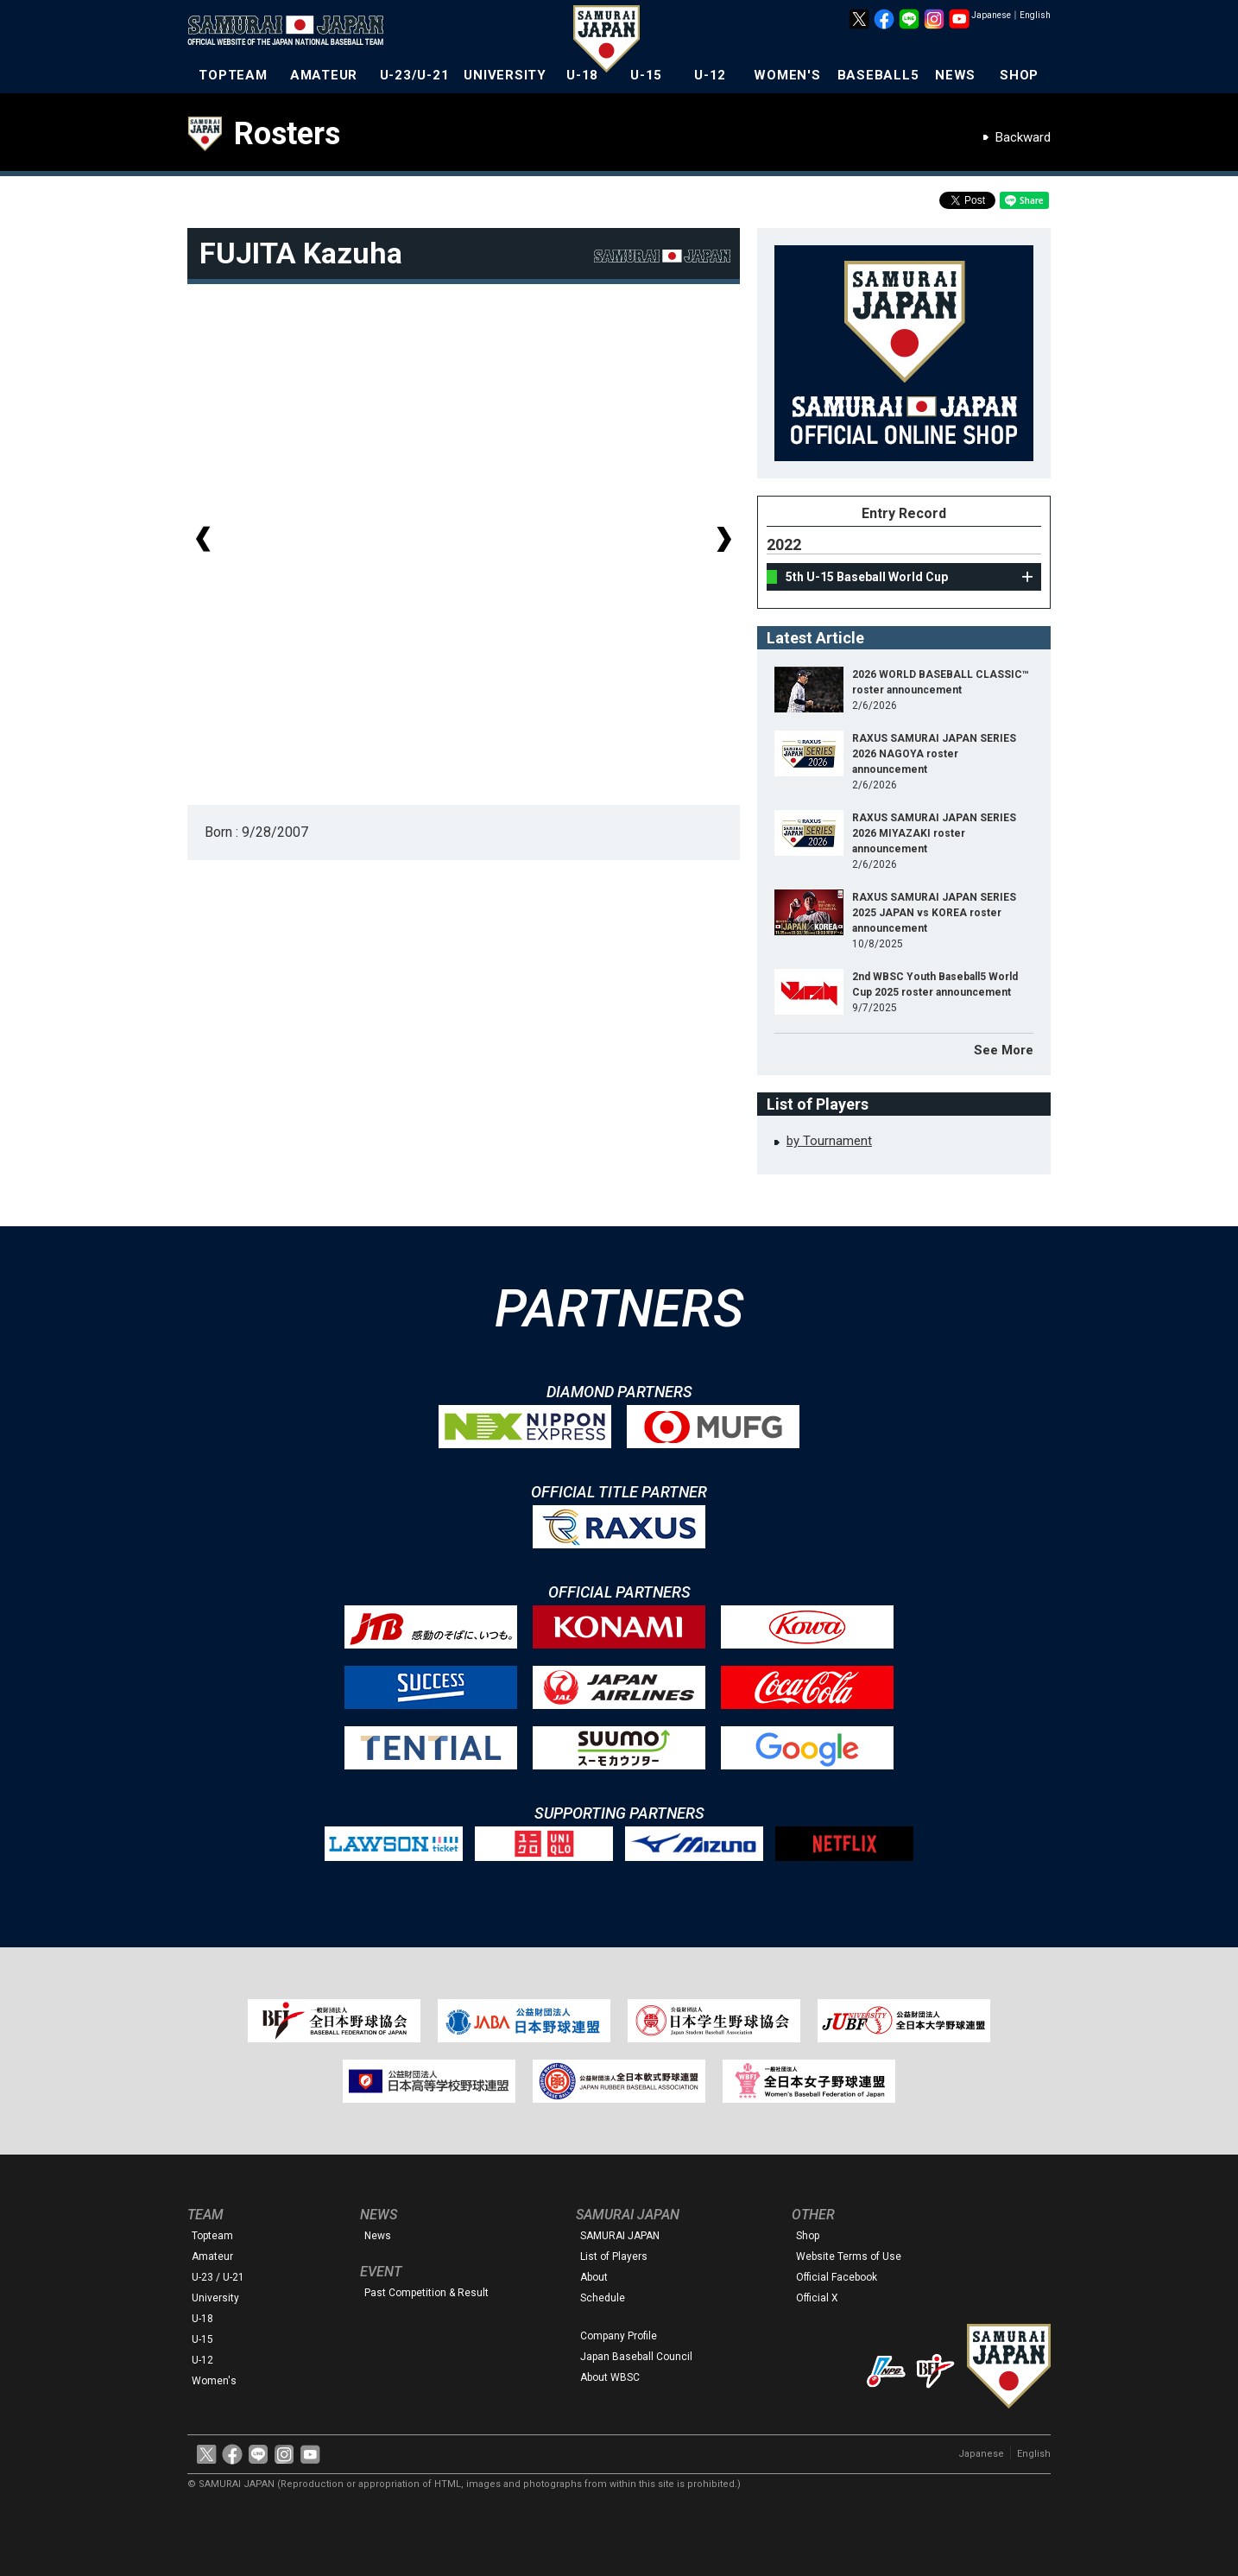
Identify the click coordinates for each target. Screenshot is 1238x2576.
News (377, 2236)
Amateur (212, 2256)
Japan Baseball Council (636, 2357)
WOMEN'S (787, 75)
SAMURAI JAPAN (620, 2236)
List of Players (613, 2256)
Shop (807, 2236)
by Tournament (829, 1141)
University (215, 2298)
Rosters (287, 134)
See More (1003, 1050)
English (1035, 15)
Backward (1023, 137)
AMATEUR (323, 75)
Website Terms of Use (848, 2256)
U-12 (710, 75)
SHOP (1019, 75)
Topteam (212, 2236)
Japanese (991, 15)
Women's (214, 2381)
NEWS (955, 75)
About (594, 2277)
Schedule (602, 2298)
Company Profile (618, 2336)
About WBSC (610, 2377)
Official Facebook (836, 2277)
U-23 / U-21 (218, 2277)
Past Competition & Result (426, 2293)
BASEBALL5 (878, 75)
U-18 (582, 75)
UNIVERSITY (505, 75)
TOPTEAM (233, 75)
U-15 (646, 75)
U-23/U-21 (415, 75)
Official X (817, 2298)
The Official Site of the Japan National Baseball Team (291, 32)
